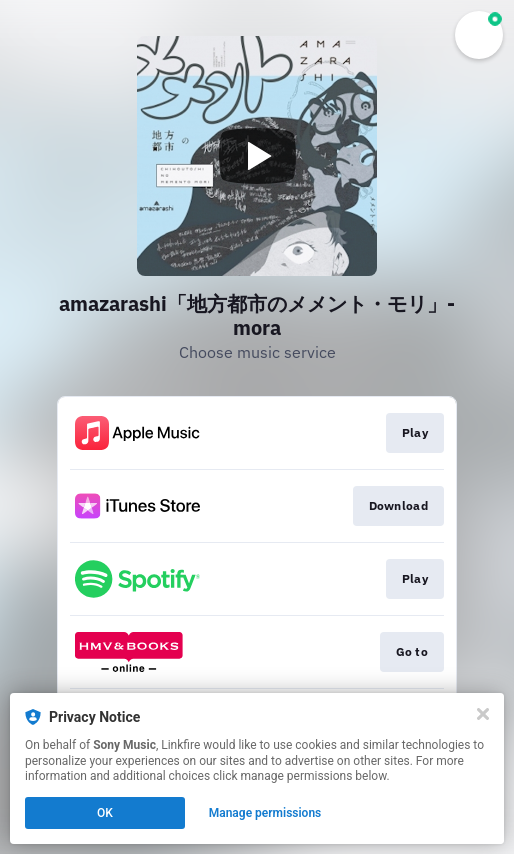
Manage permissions (265, 813)
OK (105, 813)
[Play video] (257, 156)
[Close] (483, 714)
